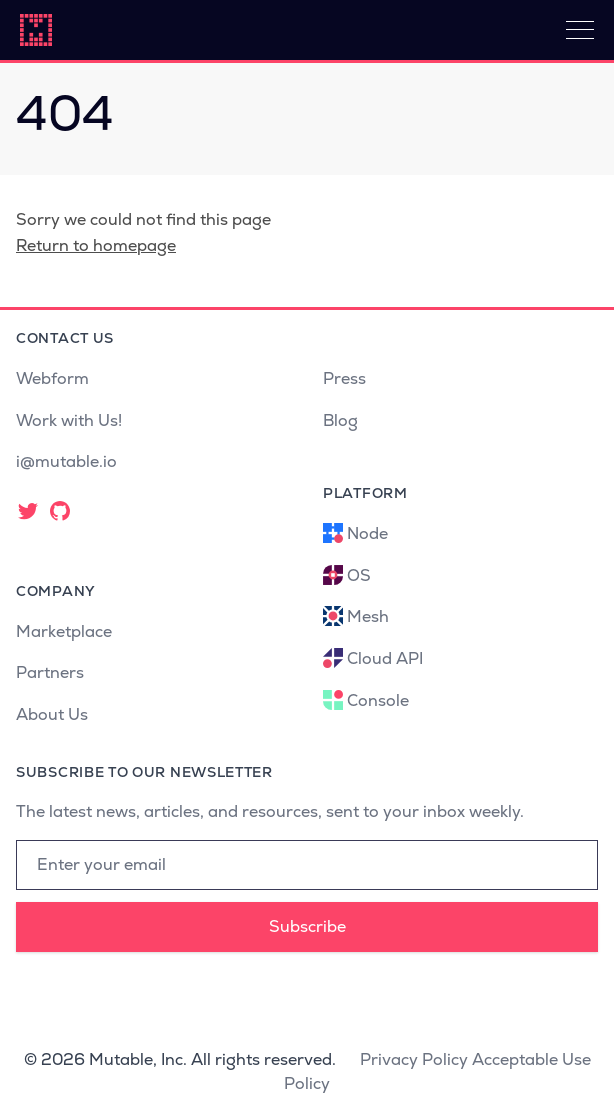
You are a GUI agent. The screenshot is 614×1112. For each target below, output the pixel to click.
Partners (50, 672)
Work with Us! (69, 420)
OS (359, 575)
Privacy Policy (414, 1059)
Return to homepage (96, 245)
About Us (52, 714)
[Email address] (307, 865)
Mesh (368, 616)
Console (378, 700)
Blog (340, 420)
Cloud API (385, 658)
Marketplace (64, 631)
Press (344, 378)
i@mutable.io (66, 461)
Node (367, 533)
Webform (52, 378)
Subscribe (307, 926)
